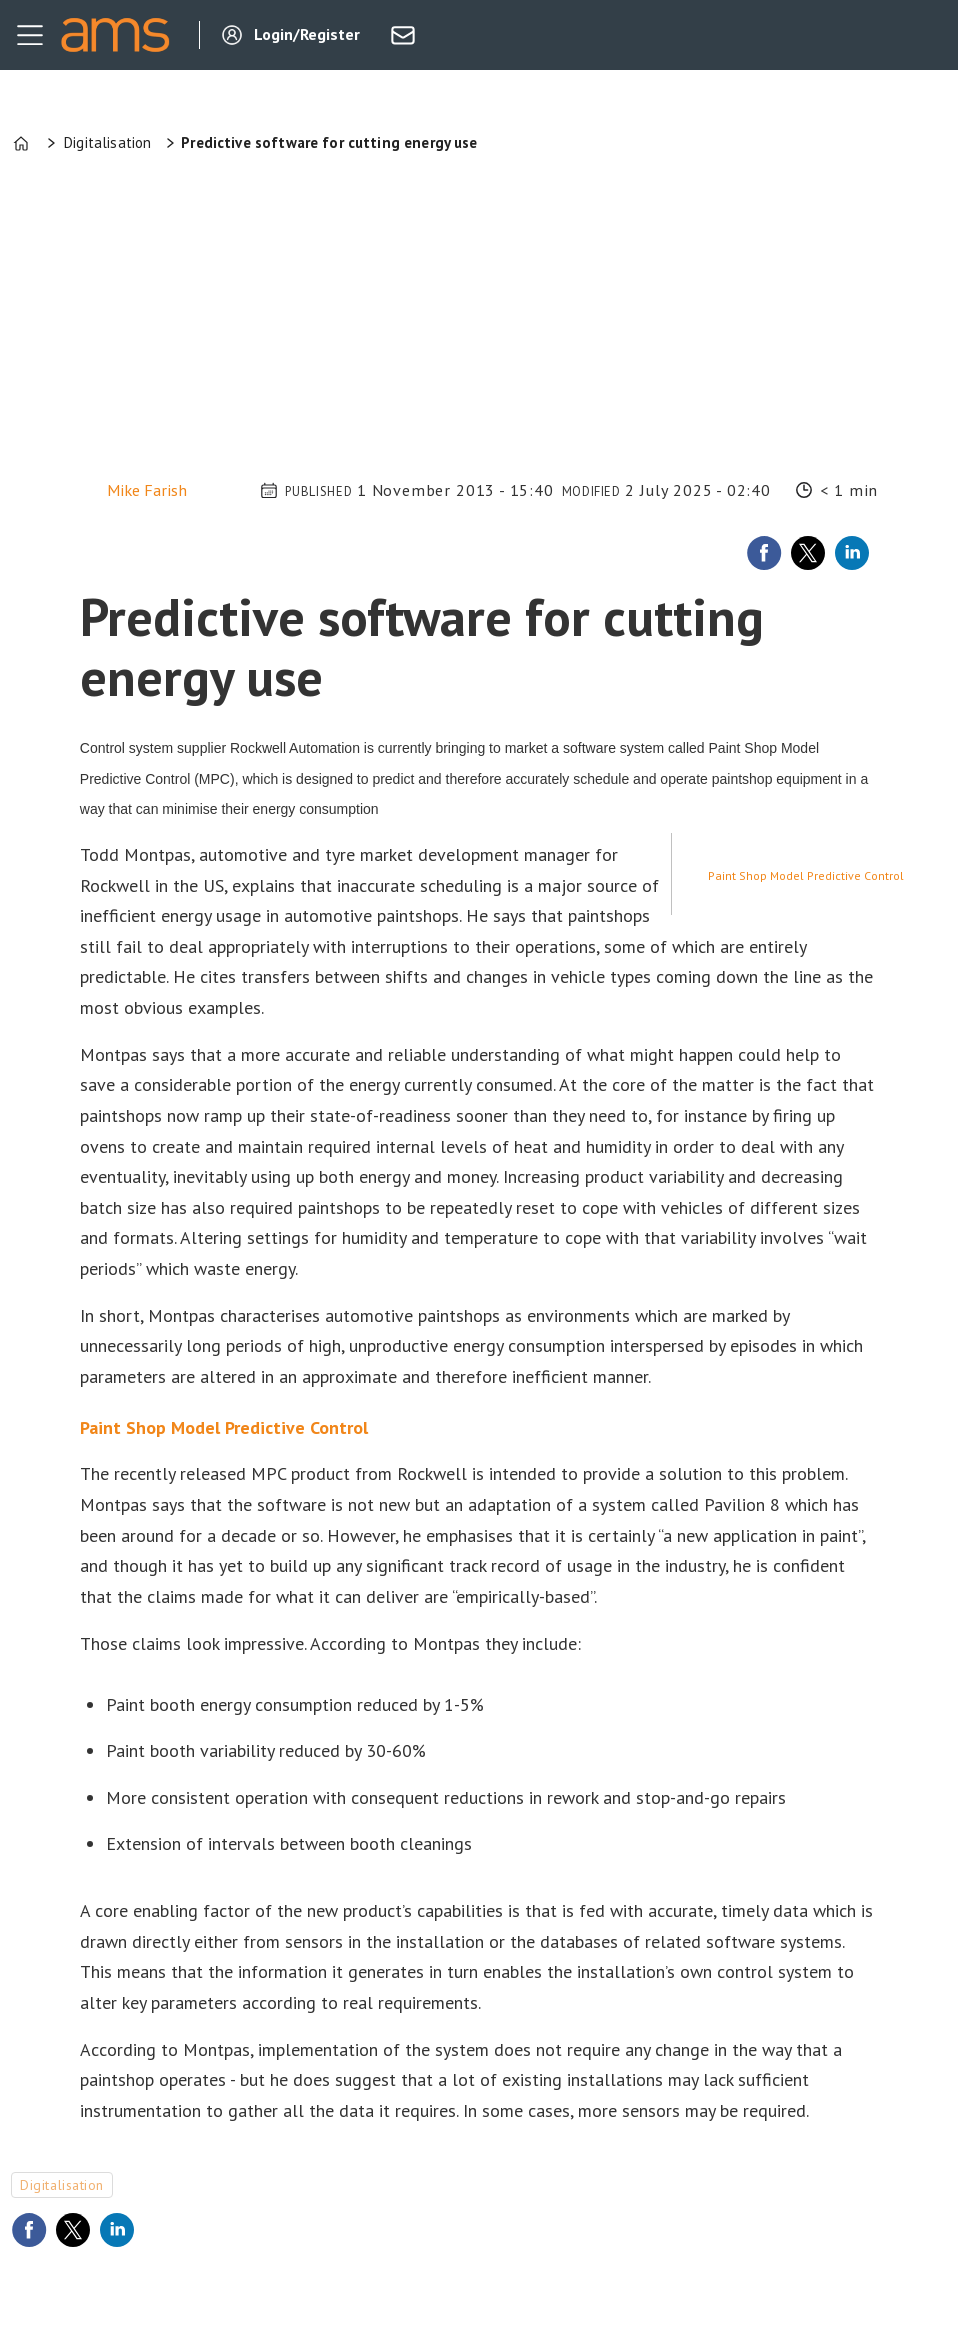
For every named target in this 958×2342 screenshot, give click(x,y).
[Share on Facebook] (764, 553)
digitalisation (62, 2185)
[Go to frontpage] (115, 35)
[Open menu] (30, 35)
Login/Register (307, 34)
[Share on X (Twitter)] (808, 553)
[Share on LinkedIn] (852, 553)
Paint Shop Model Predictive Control (806, 875)
